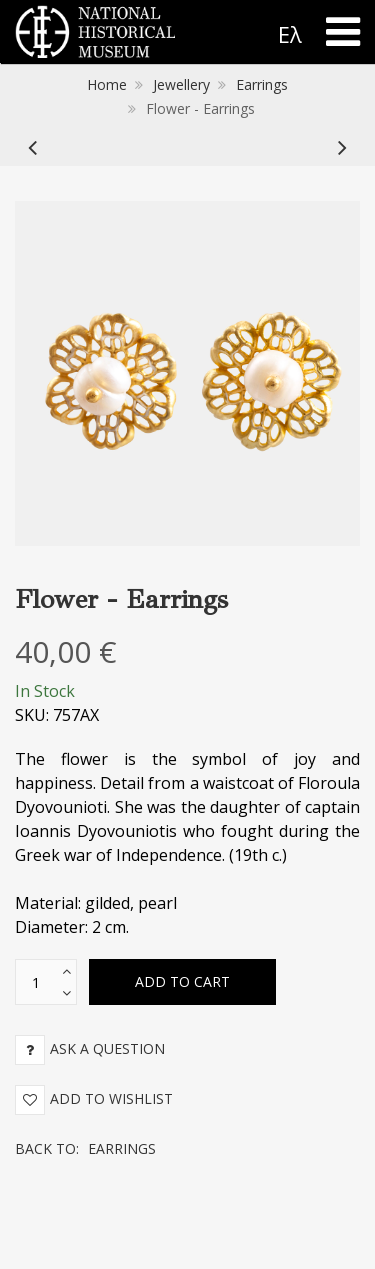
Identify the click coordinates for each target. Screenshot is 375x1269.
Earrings (262, 84)
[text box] (36, 982)
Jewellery (181, 84)
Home (107, 84)
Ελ (290, 34)
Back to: (85, 1148)
